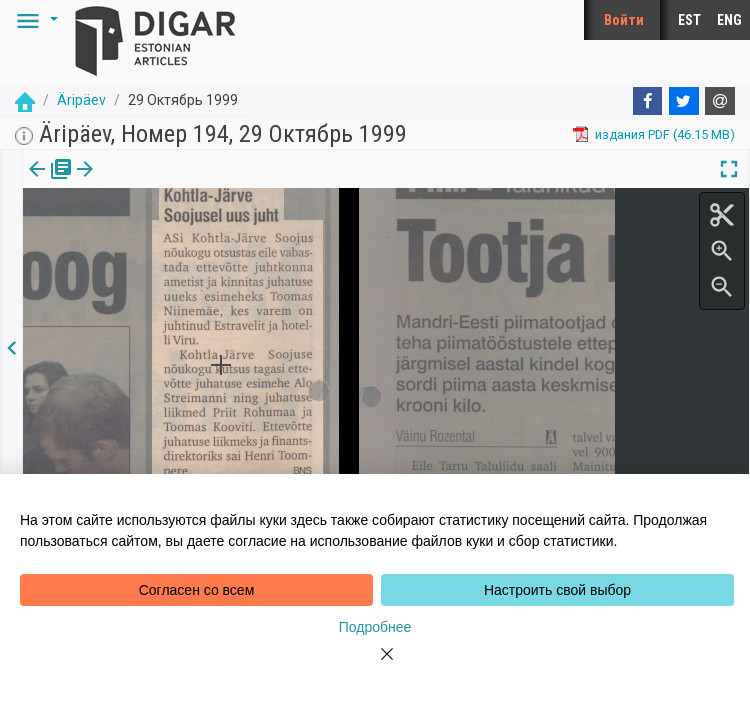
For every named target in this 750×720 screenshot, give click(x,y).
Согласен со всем (197, 590)
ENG (729, 20)
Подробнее (375, 627)
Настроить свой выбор (557, 590)
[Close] (375, 666)
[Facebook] (648, 101)
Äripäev (81, 100)
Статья (132, 183)
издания (47, 183)
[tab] (47, 183)
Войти (624, 20)
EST (689, 20)
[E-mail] (720, 101)
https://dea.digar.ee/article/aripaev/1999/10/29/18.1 (174, 238)
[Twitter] (684, 101)
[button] (34, 20)
